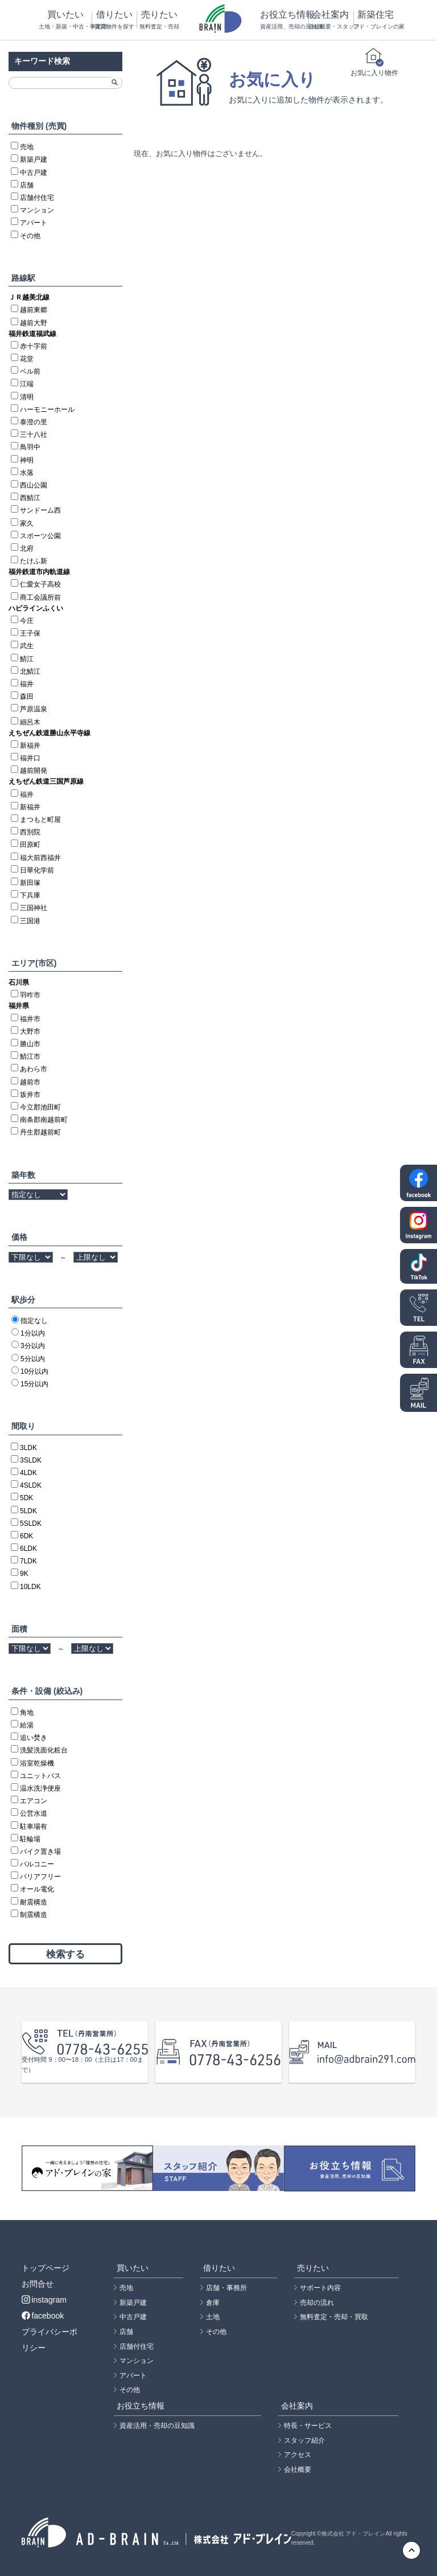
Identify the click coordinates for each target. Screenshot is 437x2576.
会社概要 (297, 2469)
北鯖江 (30, 671)
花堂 (27, 359)
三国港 (30, 921)
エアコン (33, 1801)
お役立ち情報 (284, 20)
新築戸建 (33, 159)
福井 (27, 684)
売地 (27, 147)
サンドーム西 (40, 510)
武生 (27, 646)
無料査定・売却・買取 (334, 2317)
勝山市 (30, 1044)
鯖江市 (30, 1056)
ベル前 (30, 371)
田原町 (30, 845)
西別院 (30, 832)
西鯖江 (30, 498)
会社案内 (330, 20)
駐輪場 (30, 1839)
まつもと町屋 (40, 820)
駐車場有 (33, 1826)
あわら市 (33, 1069)
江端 (27, 384)
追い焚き (33, 1738)
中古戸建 (33, 173)
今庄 (27, 621)
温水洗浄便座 (40, 1788)
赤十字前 (33, 346)
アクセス (297, 2455)
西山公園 (33, 485)
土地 (213, 2317)
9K (24, 1574)
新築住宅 (375, 20)
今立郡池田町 (40, 1107)
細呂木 (30, 722)
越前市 (30, 1082)
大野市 (30, 1031)
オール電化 (37, 1889)
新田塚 (30, 883)
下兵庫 (30, 895)
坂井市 (30, 1095)
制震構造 (33, 1915)
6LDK (28, 1549)
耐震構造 (33, 1902)
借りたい (114, 20)
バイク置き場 (40, 1852)
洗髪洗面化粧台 (44, 1750)
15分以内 (34, 1384)
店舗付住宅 (37, 198)
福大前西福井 (40, 858)
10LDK (30, 1587)
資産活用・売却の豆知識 (157, 2426)
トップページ (45, 2267)
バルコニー (37, 1864)
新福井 (30, 746)
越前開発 (33, 771)
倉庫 (213, 2303)
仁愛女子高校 (40, 584)
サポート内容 (320, 2288)
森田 (27, 697)
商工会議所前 (40, 597)
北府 (27, 548)
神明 (27, 460)
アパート (33, 223)
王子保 (30, 633)
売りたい (159, 20)
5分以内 (32, 1359)
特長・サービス (308, 2426)
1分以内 (32, 1333)
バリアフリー (40, 1877)
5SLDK (31, 1523)
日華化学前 (37, 870)
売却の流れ (317, 2303)
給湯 (27, 1725)
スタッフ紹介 (304, 2440)
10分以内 (34, 1371)
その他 (30, 236)
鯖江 (27, 659)
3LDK (28, 1448)
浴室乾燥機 (37, 1763)
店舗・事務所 (226, 2288)
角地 (27, 1713)
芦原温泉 (33, 709)
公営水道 (33, 1813)
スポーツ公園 (40, 536)
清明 (27, 397)
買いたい (65, 20)
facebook (43, 2315)
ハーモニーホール (47, 409)
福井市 (30, 1019)
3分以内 (32, 1346)
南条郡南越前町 (44, 1120)
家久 (27, 523)
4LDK (28, 1473)
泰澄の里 (33, 422)
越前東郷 (33, 310)
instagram (44, 2299)
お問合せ (37, 2283)
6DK (26, 1536)
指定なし (34, 1321)
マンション (37, 210)
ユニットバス (40, 1776)
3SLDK (31, 1460)
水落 (27, 473)
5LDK (28, 1511)
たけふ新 (33, 561)
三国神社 (33, 908)
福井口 (30, 758)
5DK (26, 1498)
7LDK (28, 1561)
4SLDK (31, 1485)
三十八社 (33, 435)
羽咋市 (30, 995)
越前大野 (33, 323)
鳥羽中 (30, 447)
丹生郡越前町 (40, 1132)
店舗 (27, 185)
